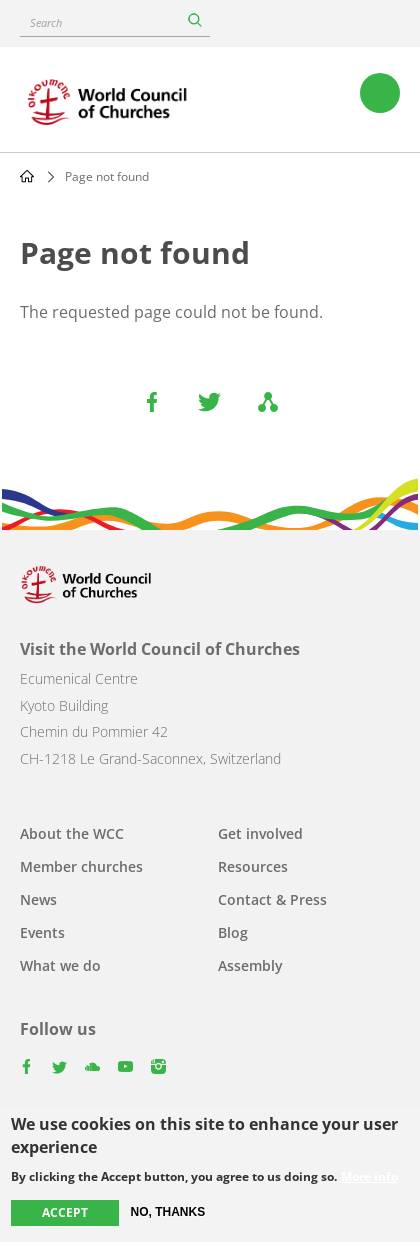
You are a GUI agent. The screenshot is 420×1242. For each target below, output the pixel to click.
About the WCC (72, 833)
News (38, 899)
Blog (233, 932)
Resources (253, 866)
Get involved (260, 833)
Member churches (81, 866)
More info (369, 1178)
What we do (60, 965)
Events (42, 932)
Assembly (250, 965)
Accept (65, 1213)
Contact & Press (272, 899)
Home (27, 176)
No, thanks (168, 1213)
